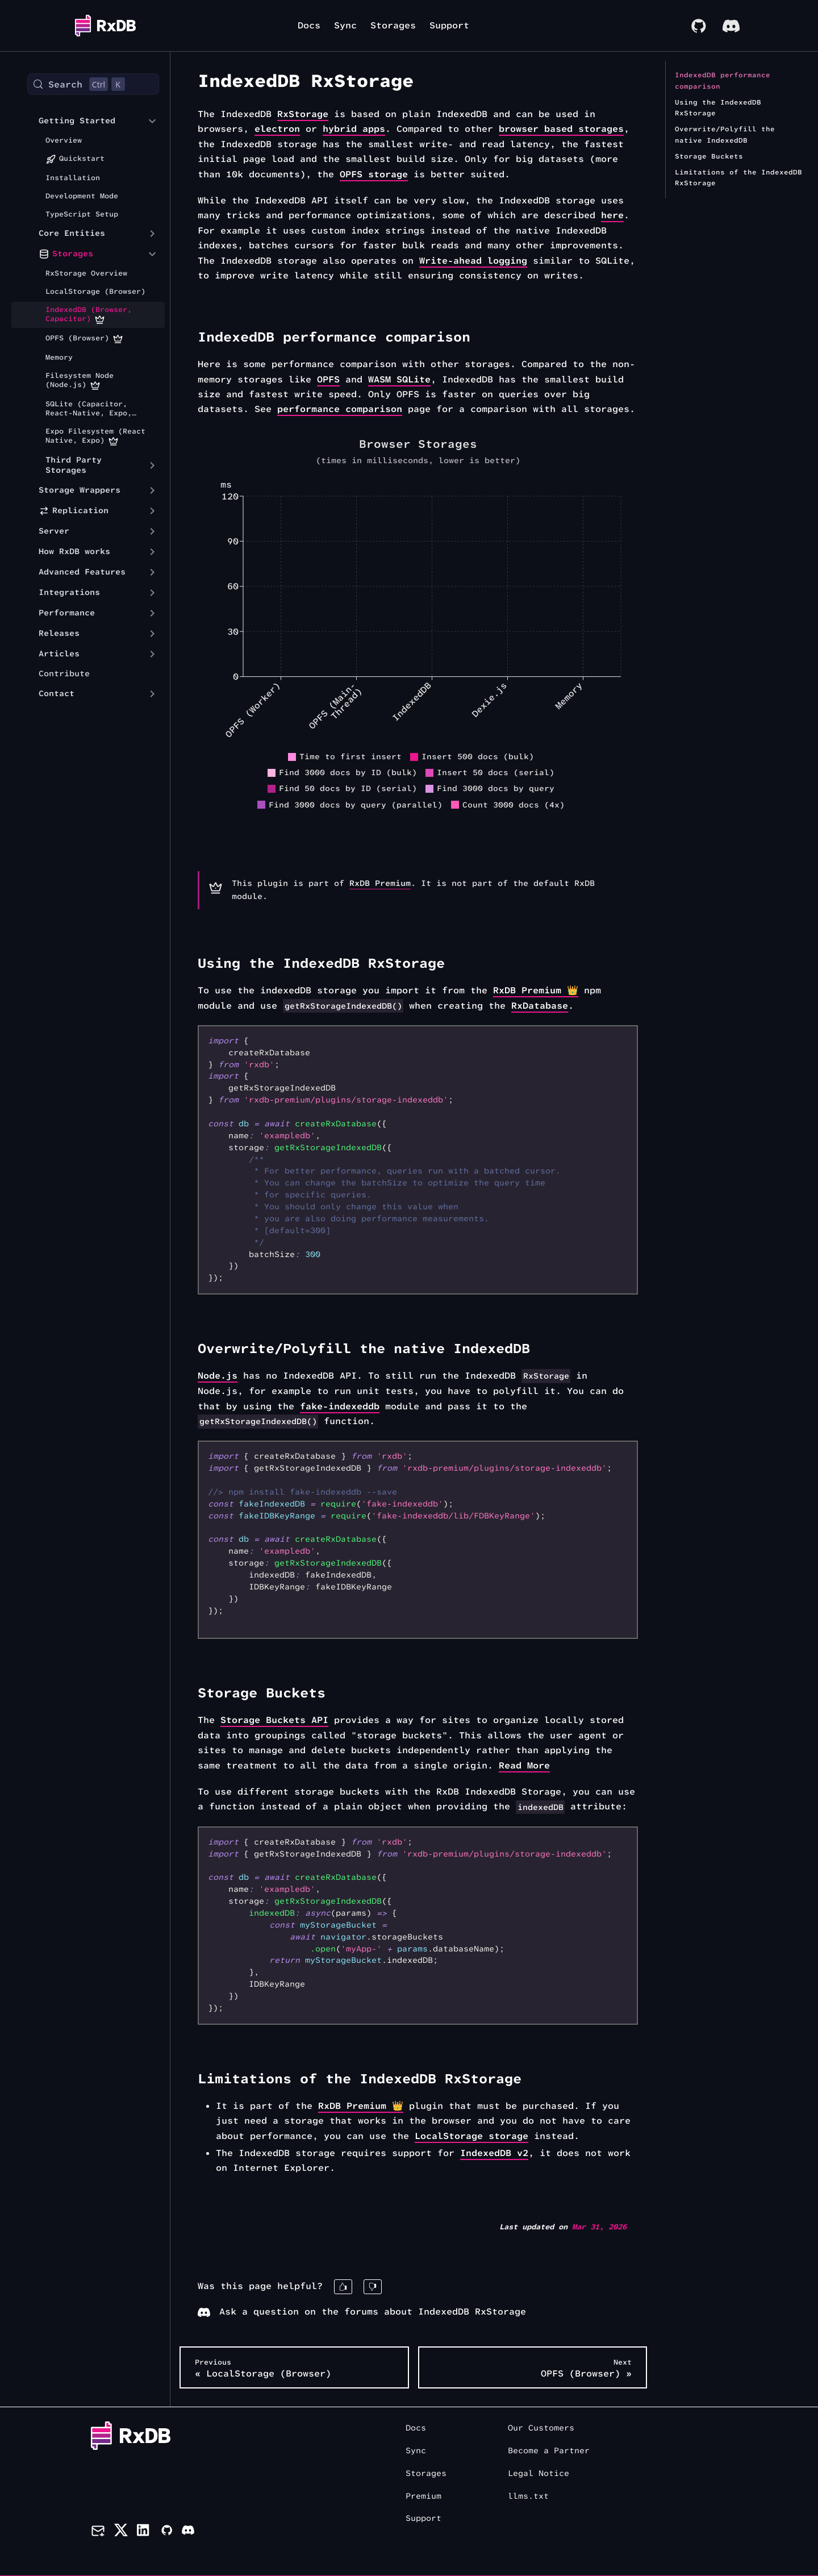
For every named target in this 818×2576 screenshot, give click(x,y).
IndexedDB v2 (494, 2153)
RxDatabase (539, 1006)
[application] (418, 646)
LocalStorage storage (471, 2136)
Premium (423, 2496)
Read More (524, 1765)
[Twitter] (121, 2532)
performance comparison (339, 409)
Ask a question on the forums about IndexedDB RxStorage (362, 2311)
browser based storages (561, 129)
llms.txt (528, 2496)
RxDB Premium (380, 883)
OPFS (328, 379)
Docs (309, 25)
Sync (345, 25)
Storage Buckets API (274, 1720)
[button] (85, 121)
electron (277, 129)
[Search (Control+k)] (93, 84)
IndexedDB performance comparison (722, 80)
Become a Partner (549, 2450)
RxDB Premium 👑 (535, 990)
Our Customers (541, 2428)
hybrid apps (354, 129)
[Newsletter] (98, 2532)
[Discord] (188, 2532)
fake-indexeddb (339, 1406)
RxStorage (302, 114)
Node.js (217, 1375)
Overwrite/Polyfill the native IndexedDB (725, 134)
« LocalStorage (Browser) (263, 2368)
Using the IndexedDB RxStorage (718, 108)
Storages (393, 25)
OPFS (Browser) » (586, 2368)
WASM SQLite (399, 379)
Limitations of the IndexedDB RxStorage (738, 178)
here (612, 215)
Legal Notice (538, 2473)
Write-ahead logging (473, 261)
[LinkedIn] (144, 2532)
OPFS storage (374, 174)
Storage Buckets (709, 156)
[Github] (166, 2532)
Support (449, 25)
